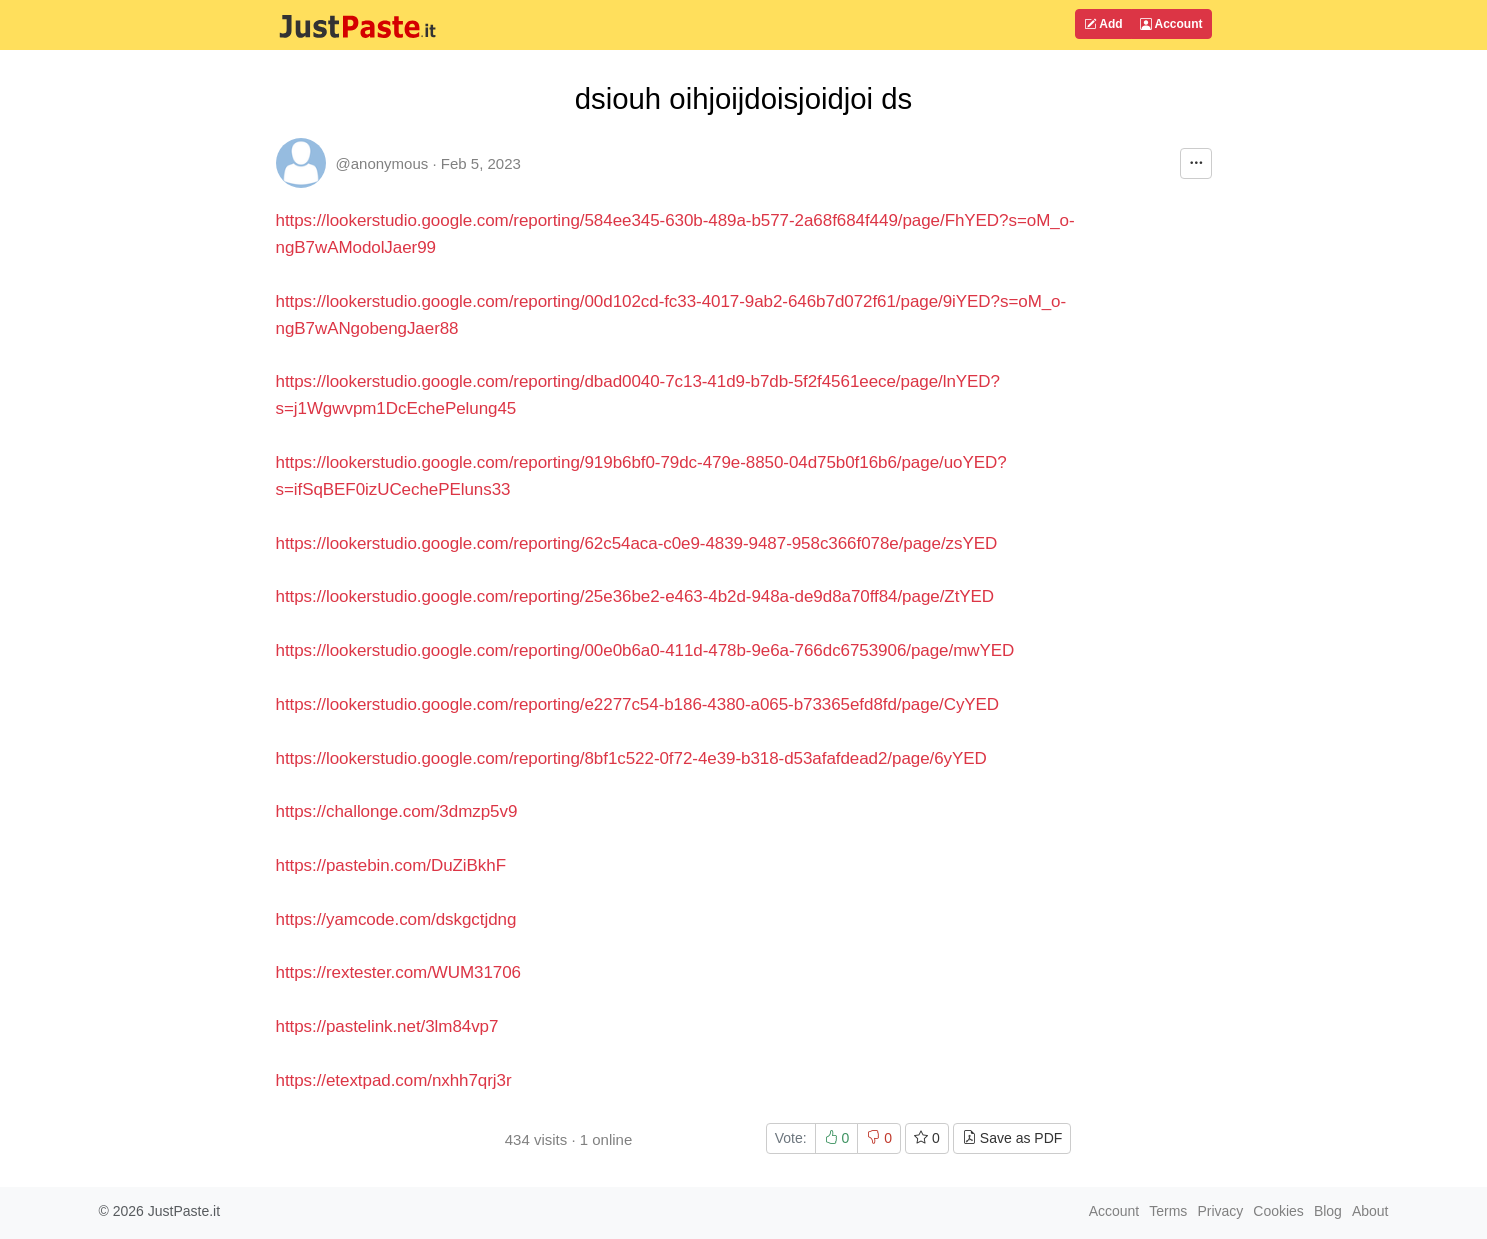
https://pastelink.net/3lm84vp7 (387, 1026)
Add (1103, 24)
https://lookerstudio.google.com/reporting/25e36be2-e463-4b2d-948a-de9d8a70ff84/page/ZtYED (635, 596)
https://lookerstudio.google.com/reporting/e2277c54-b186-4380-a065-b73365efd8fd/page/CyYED (638, 704)
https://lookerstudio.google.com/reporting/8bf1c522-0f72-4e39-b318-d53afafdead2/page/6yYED (631, 758)
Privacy (1220, 1211)
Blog (1328, 1211)
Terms (1168, 1211)
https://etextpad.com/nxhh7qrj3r (394, 1080)
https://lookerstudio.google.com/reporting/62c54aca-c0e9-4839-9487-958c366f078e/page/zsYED (637, 543)
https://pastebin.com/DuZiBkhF (391, 865)
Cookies (1278, 1211)
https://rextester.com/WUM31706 (399, 972)
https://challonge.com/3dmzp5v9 (397, 811)
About (1370, 1211)
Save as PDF (1012, 1138)
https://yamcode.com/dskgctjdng (396, 919)
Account (1171, 24)
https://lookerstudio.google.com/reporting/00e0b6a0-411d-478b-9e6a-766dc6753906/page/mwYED (645, 650)
